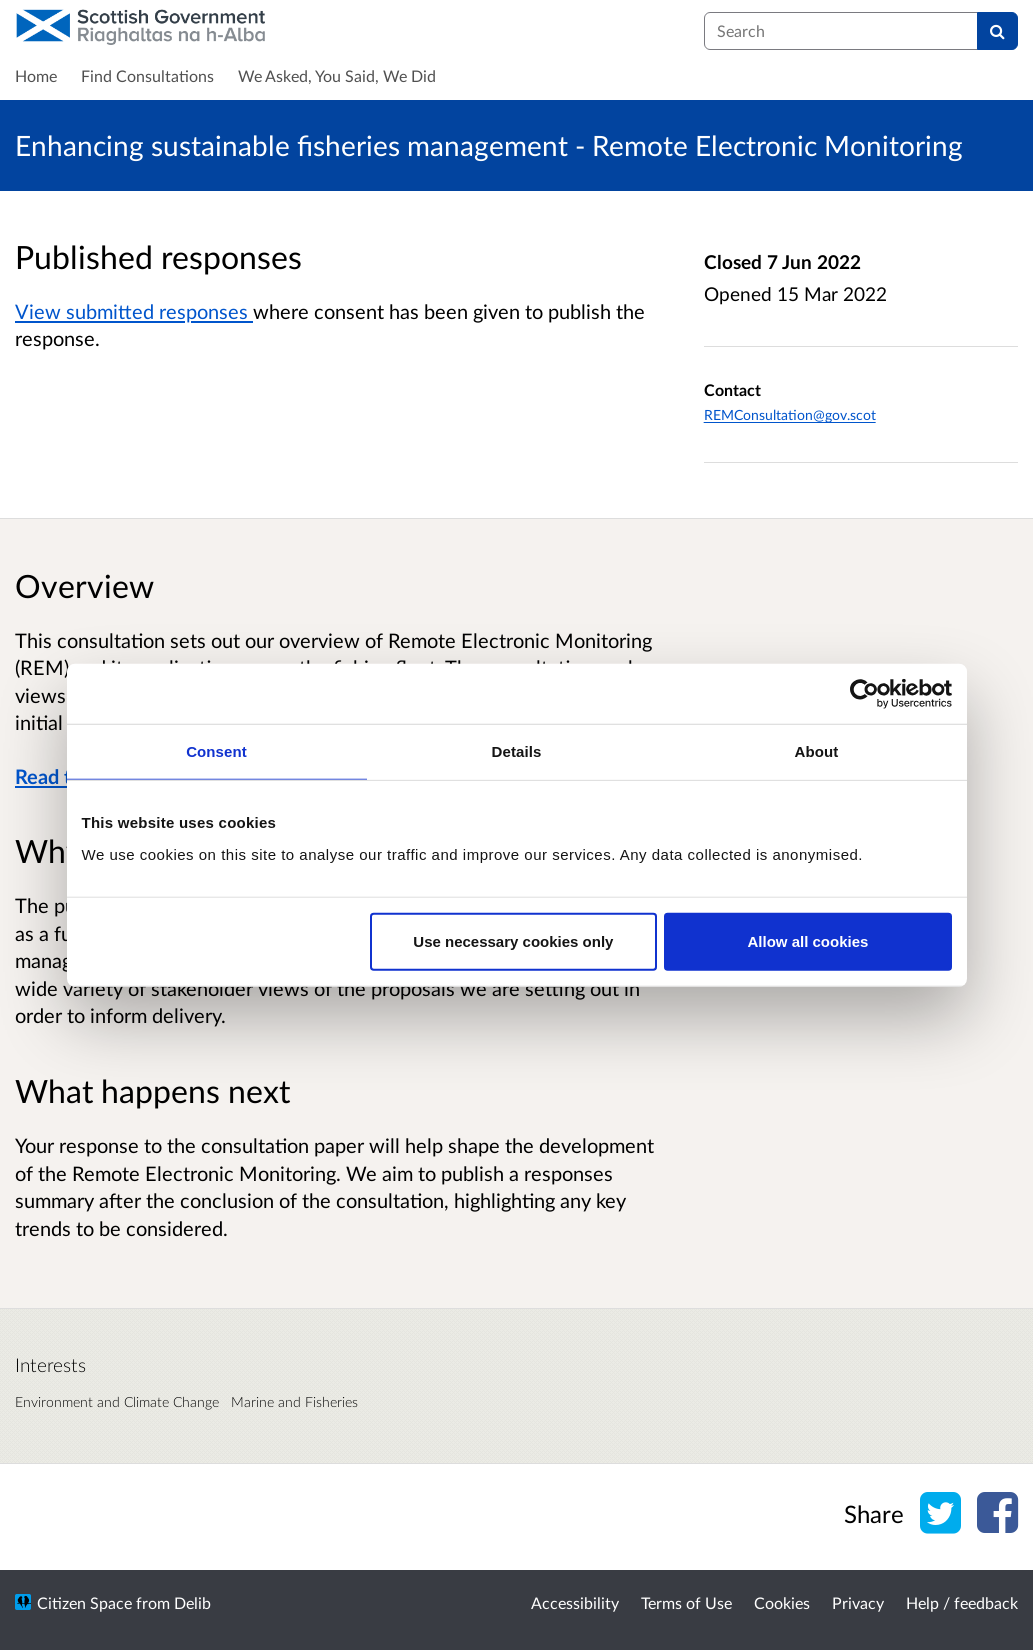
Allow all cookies (808, 940)
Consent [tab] (216, 751)
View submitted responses (134, 311)
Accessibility (575, 1602)
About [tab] (817, 751)
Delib (192, 1602)
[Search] (997, 31)
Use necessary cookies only (513, 940)
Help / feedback (962, 1602)
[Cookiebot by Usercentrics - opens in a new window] (864, 694)
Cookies (782, 1602)
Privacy (858, 1602)
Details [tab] (517, 751)
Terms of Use (686, 1602)
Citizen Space (84, 1602)
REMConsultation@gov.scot (790, 414)
